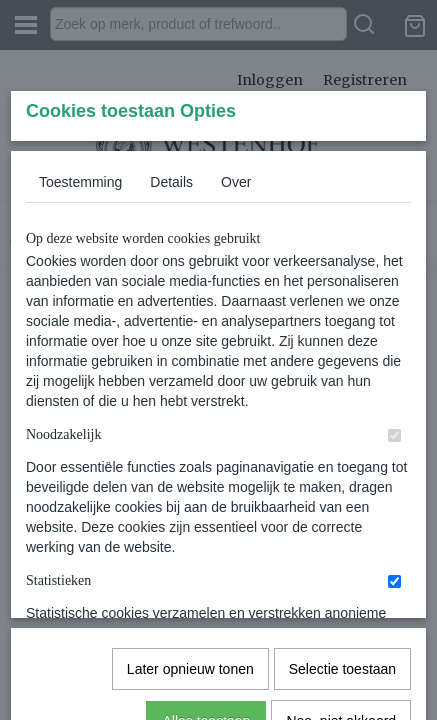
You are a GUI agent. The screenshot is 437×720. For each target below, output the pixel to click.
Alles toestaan (206, 648)
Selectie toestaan (342, 596)
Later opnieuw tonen (190, 596)
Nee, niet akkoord (341, 648)
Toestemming (80, 331)
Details (171, 331)
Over (236, 331)
